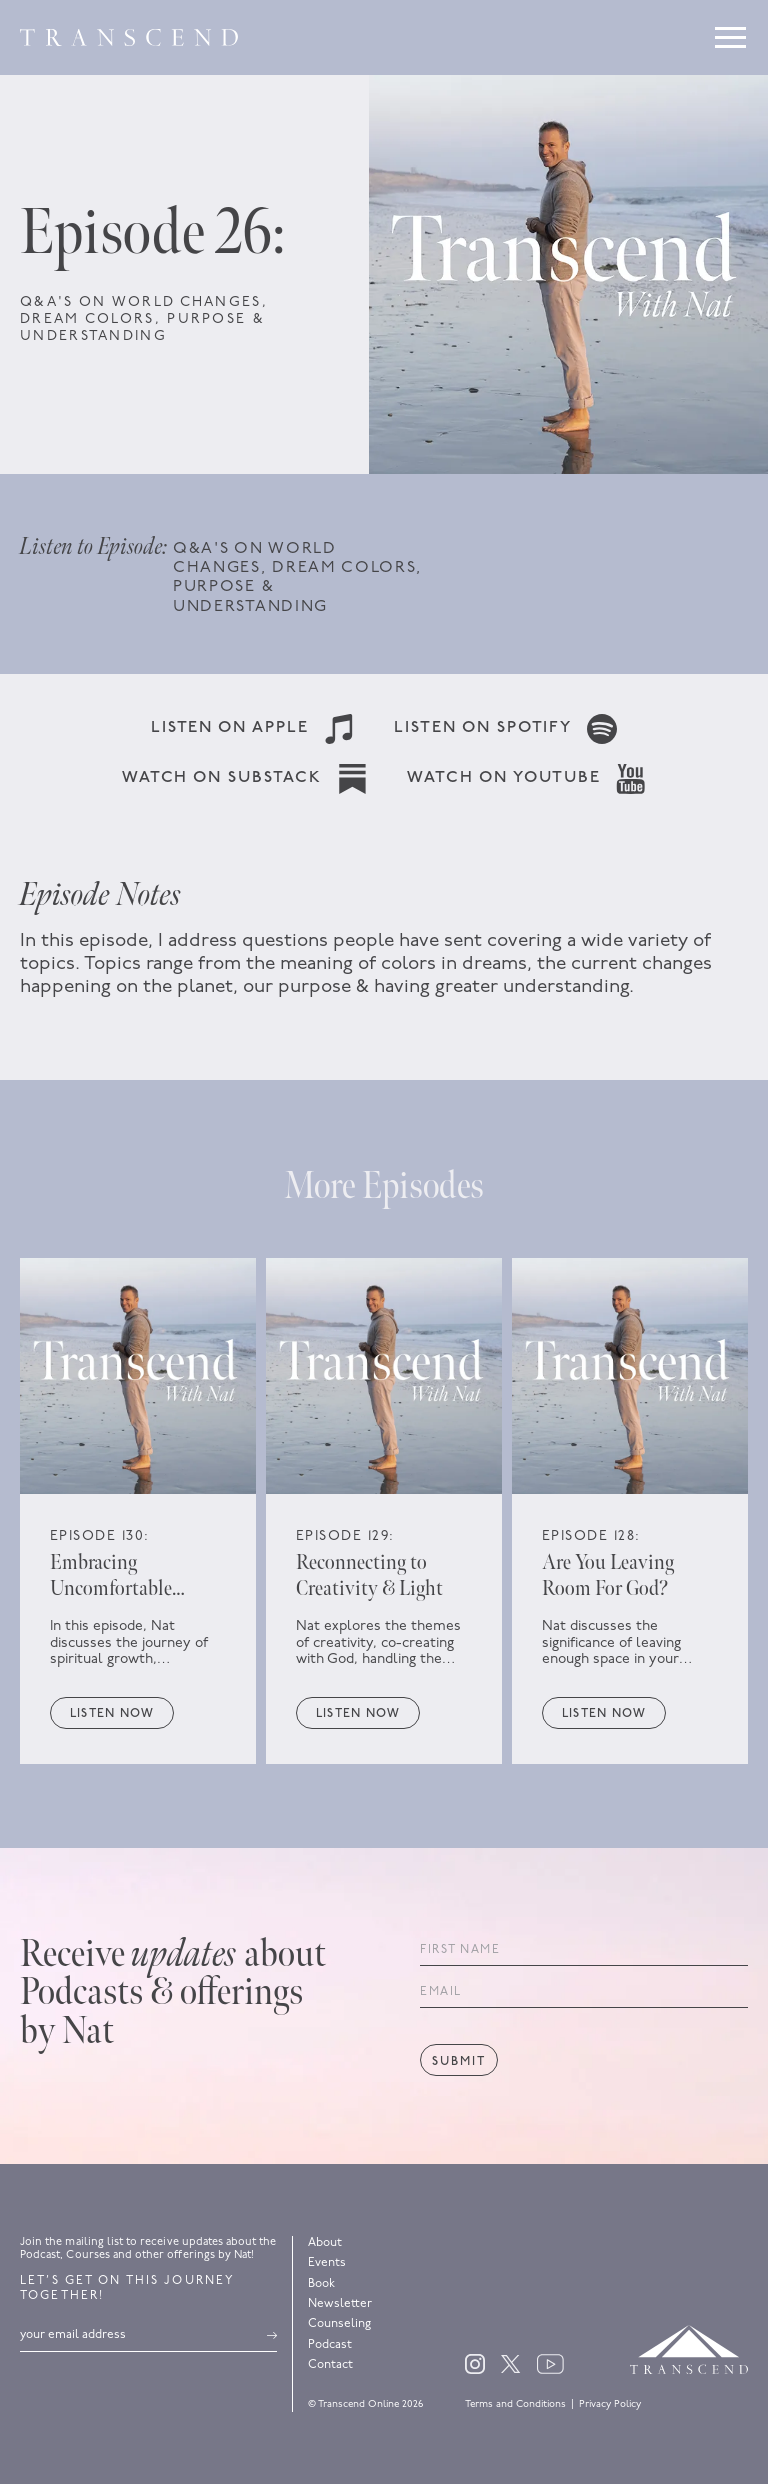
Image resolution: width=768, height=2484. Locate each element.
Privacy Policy (610, 2404)
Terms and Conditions (515, 2404)
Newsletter (340, 2304)
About (325, 2243)
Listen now (112, 1714)
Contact (330, 2365)
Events (327, 2263)
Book (321, 2284)
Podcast (330, 2345)
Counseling (339, 2324)
